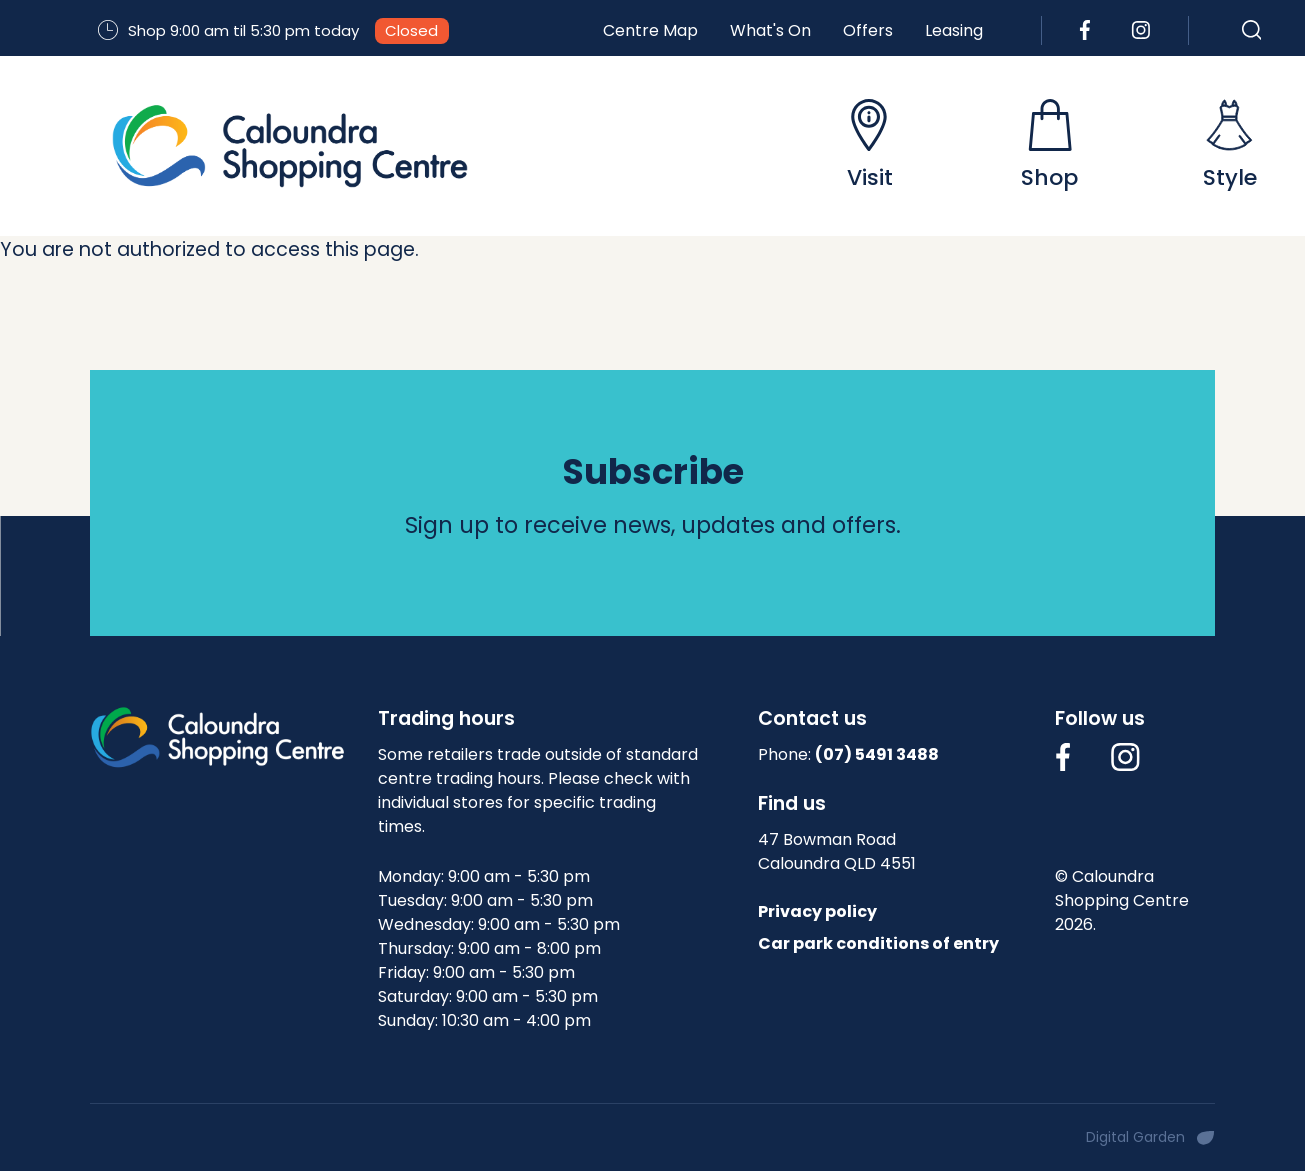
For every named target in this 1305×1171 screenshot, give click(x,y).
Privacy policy (817, 911)
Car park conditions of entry (878, 943)
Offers (868, 30)
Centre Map (650, 30)
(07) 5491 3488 (877, 754)
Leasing (954, 30)
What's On (770, 30)
